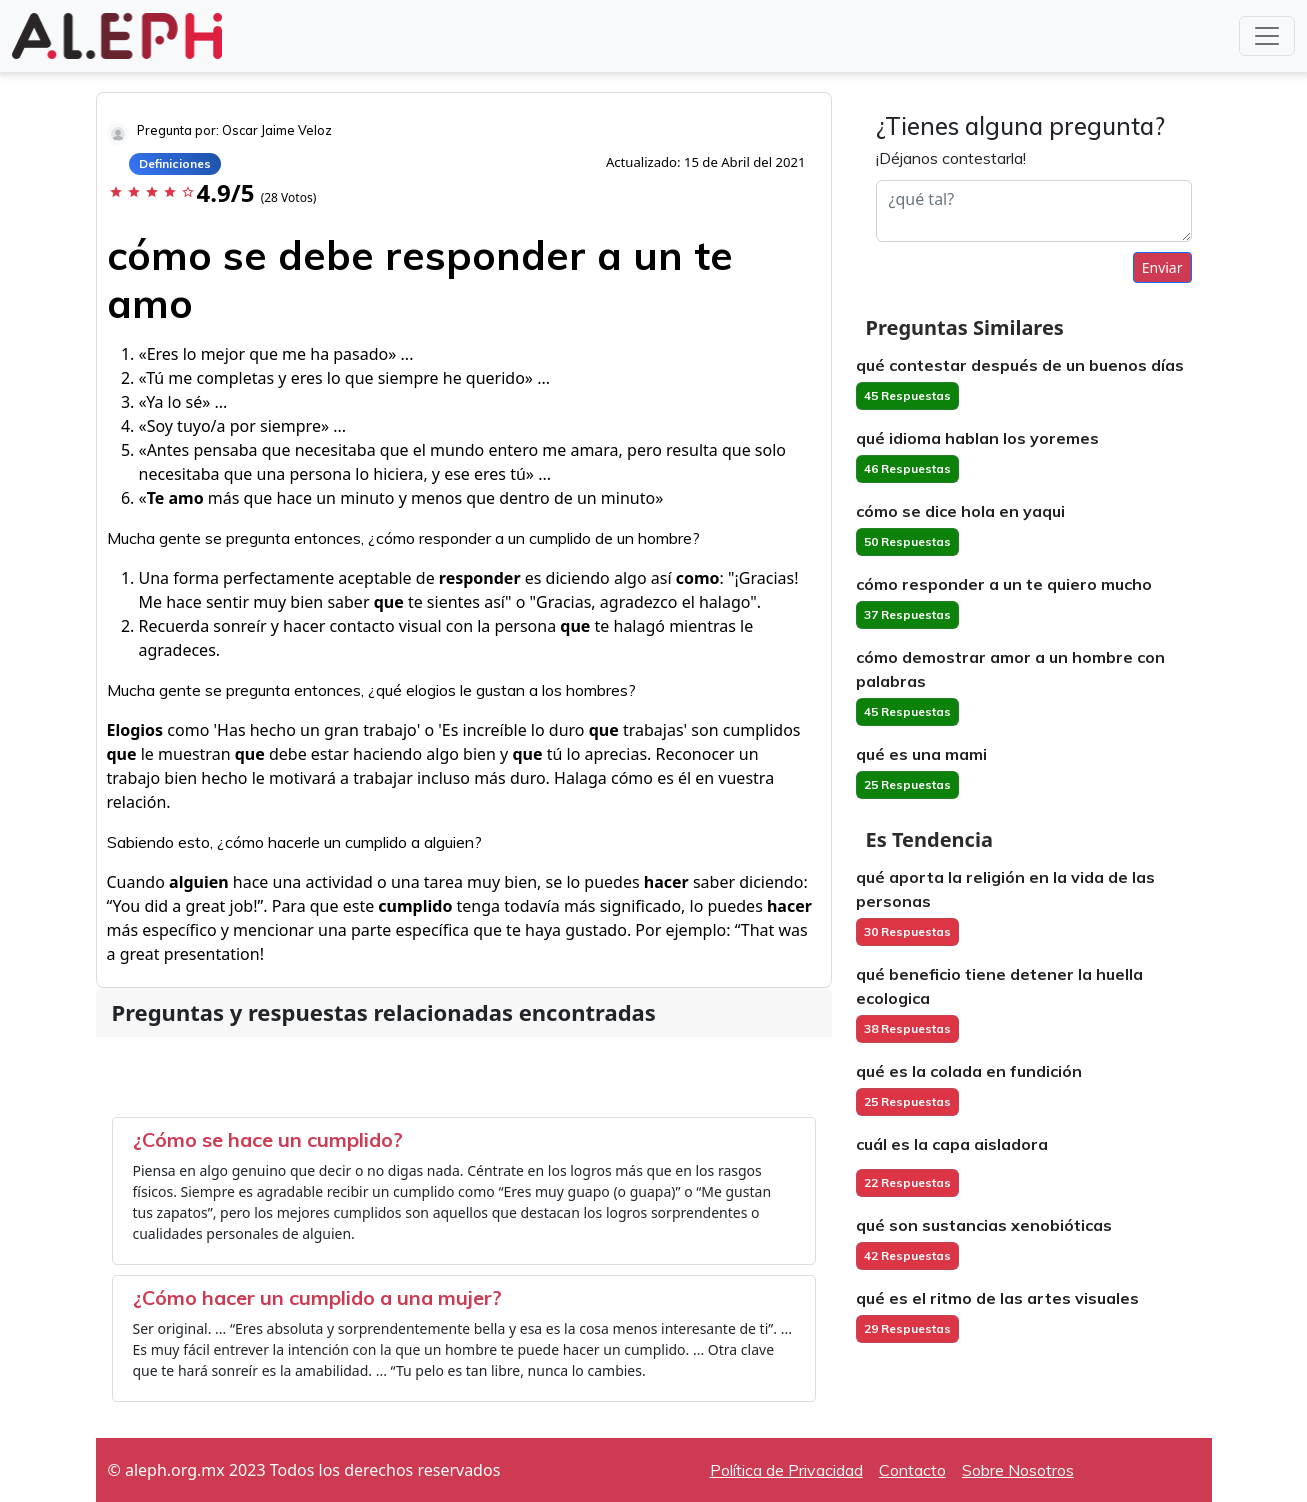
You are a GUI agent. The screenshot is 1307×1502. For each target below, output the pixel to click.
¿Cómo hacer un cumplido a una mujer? (317, 1297)
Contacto (912, 1470)
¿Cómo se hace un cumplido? (268, 1139)
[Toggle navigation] (1267, 36)
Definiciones (175, 163)
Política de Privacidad (786, 1470)
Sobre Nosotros (1018, 1470)
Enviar (1162, 267)
